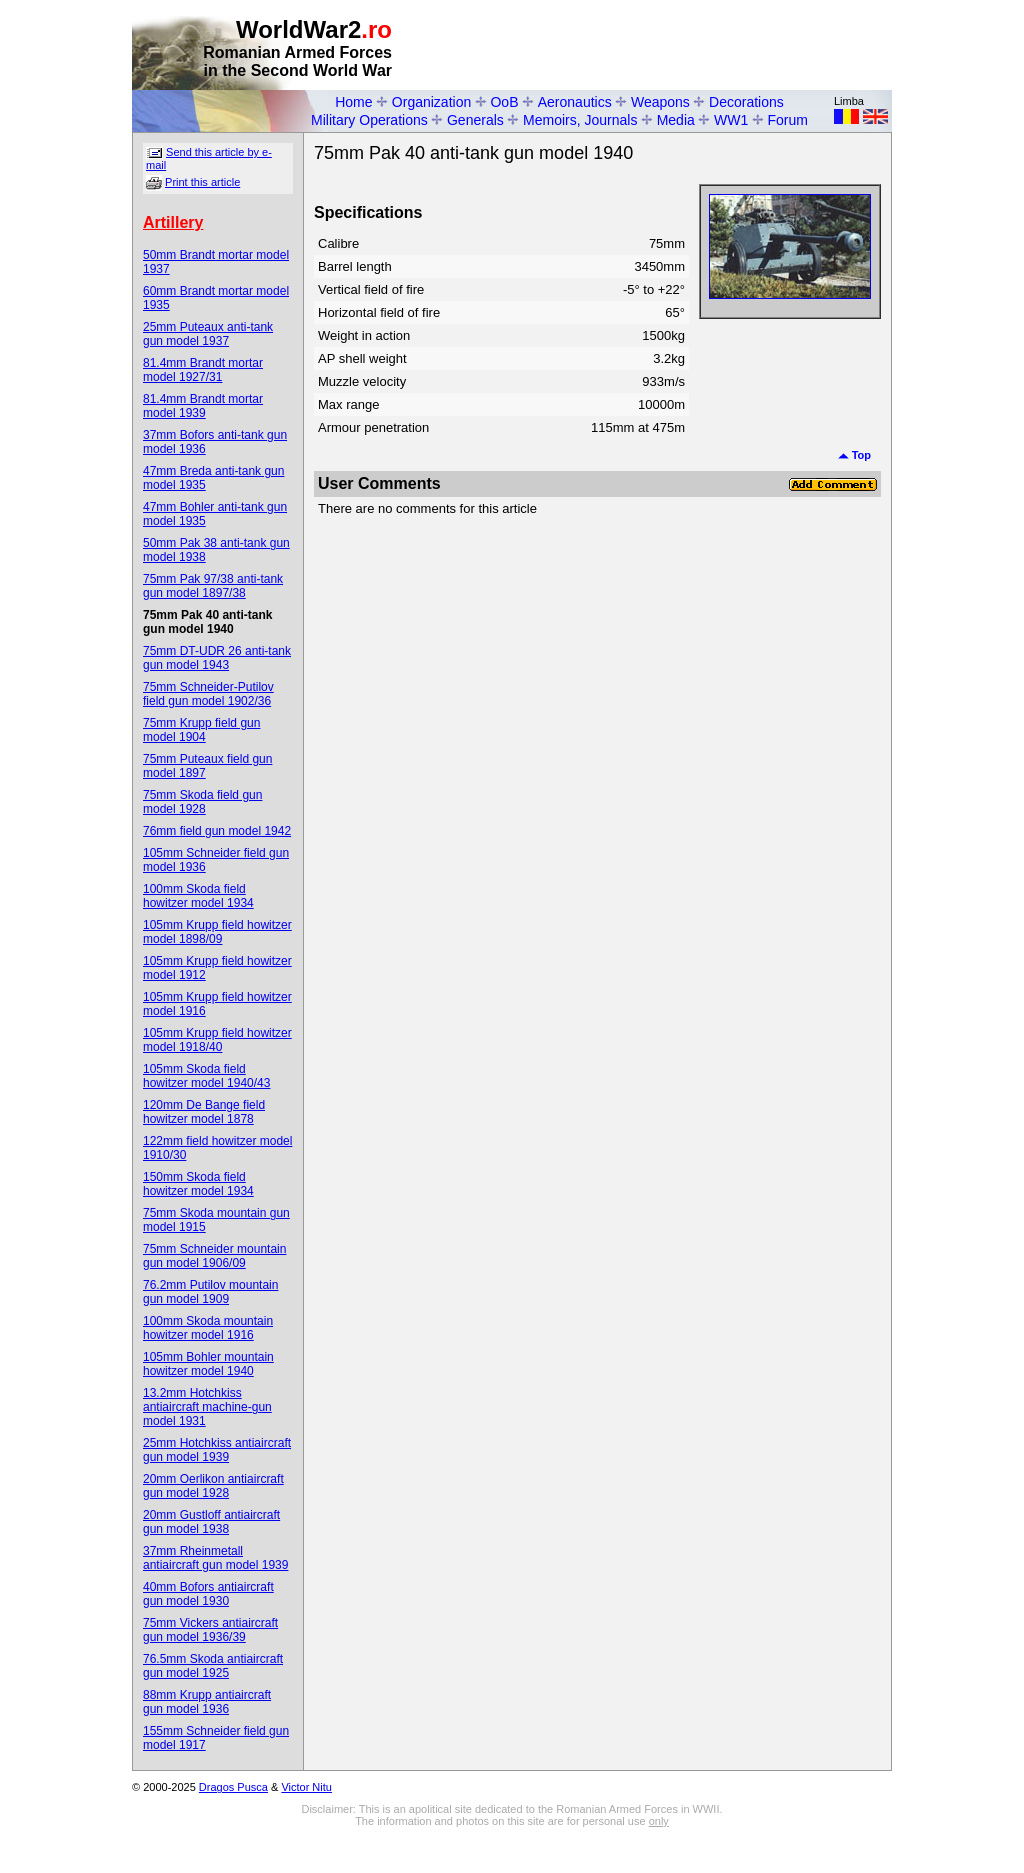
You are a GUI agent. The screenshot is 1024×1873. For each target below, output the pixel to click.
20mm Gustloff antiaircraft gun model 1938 (211, 1522)
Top (854, 455)
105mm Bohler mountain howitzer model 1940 (208, 1364)
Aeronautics (575, 102)
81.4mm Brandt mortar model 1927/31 (203, 370)
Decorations (746, 102)
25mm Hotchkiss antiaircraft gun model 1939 (217, 1450)
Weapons (660, 102)
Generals (475, 120)
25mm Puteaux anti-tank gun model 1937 (208, 334)
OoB (504, 102)
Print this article (202, 182)
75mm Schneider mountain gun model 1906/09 (214, 1256)
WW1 (731, 120)
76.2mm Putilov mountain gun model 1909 (210, 1292)
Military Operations (369, 120)
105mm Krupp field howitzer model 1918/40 (217, 1040)
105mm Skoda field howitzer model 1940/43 (206, 1076)
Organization (431, 102)
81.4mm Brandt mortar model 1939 (203, 406)
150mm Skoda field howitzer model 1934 (198, 1184)
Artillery (173, 222)
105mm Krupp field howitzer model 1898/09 (217, 932)
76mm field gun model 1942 (217, 831)
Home (353, 102)
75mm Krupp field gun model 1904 (201, 730)
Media (676, 120)
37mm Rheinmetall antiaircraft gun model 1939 (215, 1558)
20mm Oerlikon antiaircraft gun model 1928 (213, 1486)
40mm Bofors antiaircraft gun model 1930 (208, 1594)
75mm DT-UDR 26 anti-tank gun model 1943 (217, 658)
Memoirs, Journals (580, 120)
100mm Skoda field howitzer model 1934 (198, 896)
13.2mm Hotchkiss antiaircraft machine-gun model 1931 (207, 1407)
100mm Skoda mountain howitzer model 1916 (208, 1328)
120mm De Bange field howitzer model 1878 (204, 1112)
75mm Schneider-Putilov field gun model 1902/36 (208, 694)
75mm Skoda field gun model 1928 (202, 802)
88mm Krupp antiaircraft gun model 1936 (207, 1702)
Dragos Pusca (233, 1787)
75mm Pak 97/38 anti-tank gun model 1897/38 (213, 586)
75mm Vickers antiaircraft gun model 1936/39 (210, 1630)
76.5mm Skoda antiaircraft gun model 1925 (213, 1666)
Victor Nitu (306, 1787)
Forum (788, 120)
